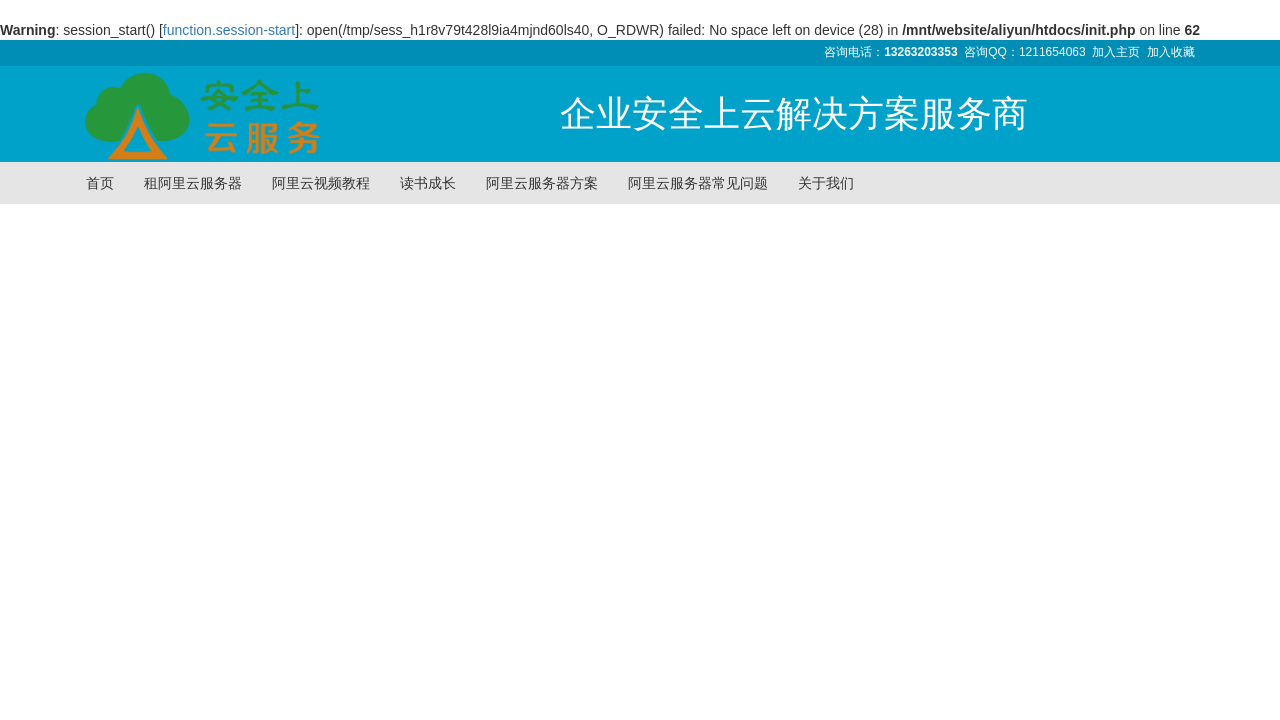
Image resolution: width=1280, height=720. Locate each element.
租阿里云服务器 (193, 183)
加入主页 (1116, 52)
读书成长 (428, 183)
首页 (100, 183)
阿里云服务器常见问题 (698, 183)
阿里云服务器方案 (542, 183)
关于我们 (826, 183)
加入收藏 (1171, 52)
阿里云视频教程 (321, 183)
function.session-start (229, 30)
